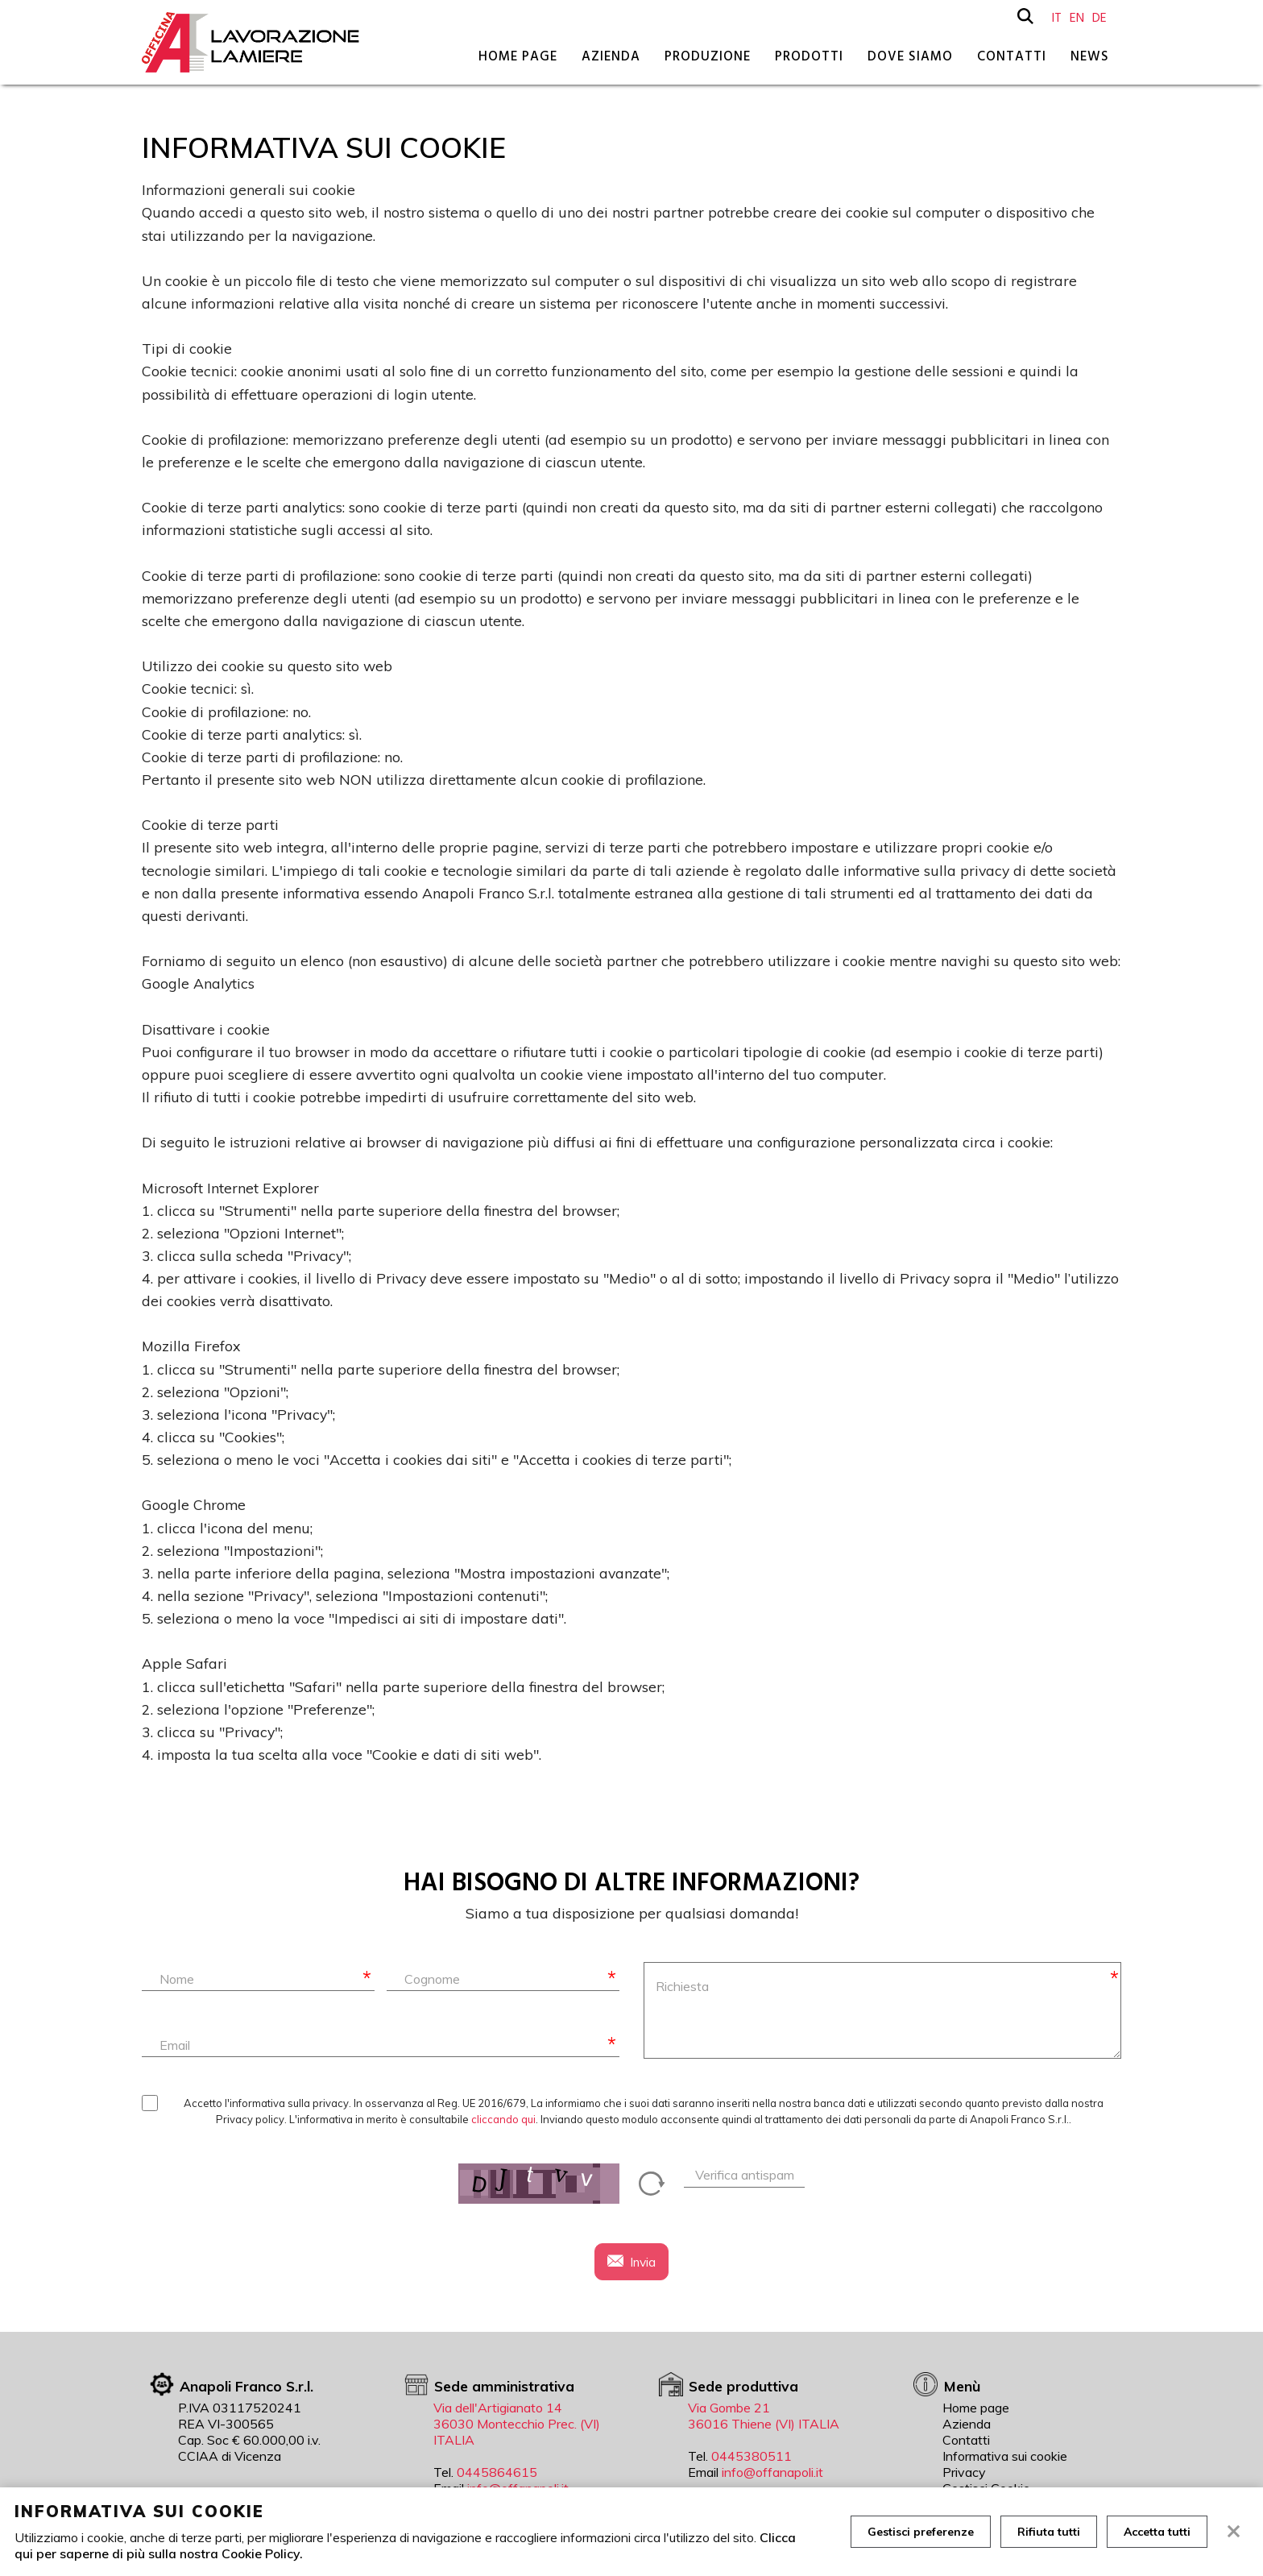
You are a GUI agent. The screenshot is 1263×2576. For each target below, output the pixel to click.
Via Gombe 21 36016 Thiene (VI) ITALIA (763, 2416)
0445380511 (751, 2456)
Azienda (611, 56)
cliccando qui (503, 2119)
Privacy (964, 2472)
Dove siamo (910, 56)
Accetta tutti (1157, 2531)
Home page (517, 56)
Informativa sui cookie (1004, 2456)
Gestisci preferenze (921, 2531)
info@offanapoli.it (772, 2472)
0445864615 (497, 2472)
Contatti (1011, 56)
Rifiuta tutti (1048, 2531)
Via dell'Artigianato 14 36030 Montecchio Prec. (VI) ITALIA (516, 2424)
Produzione (708, 56)
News (1089, 56)
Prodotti (809, 56)
